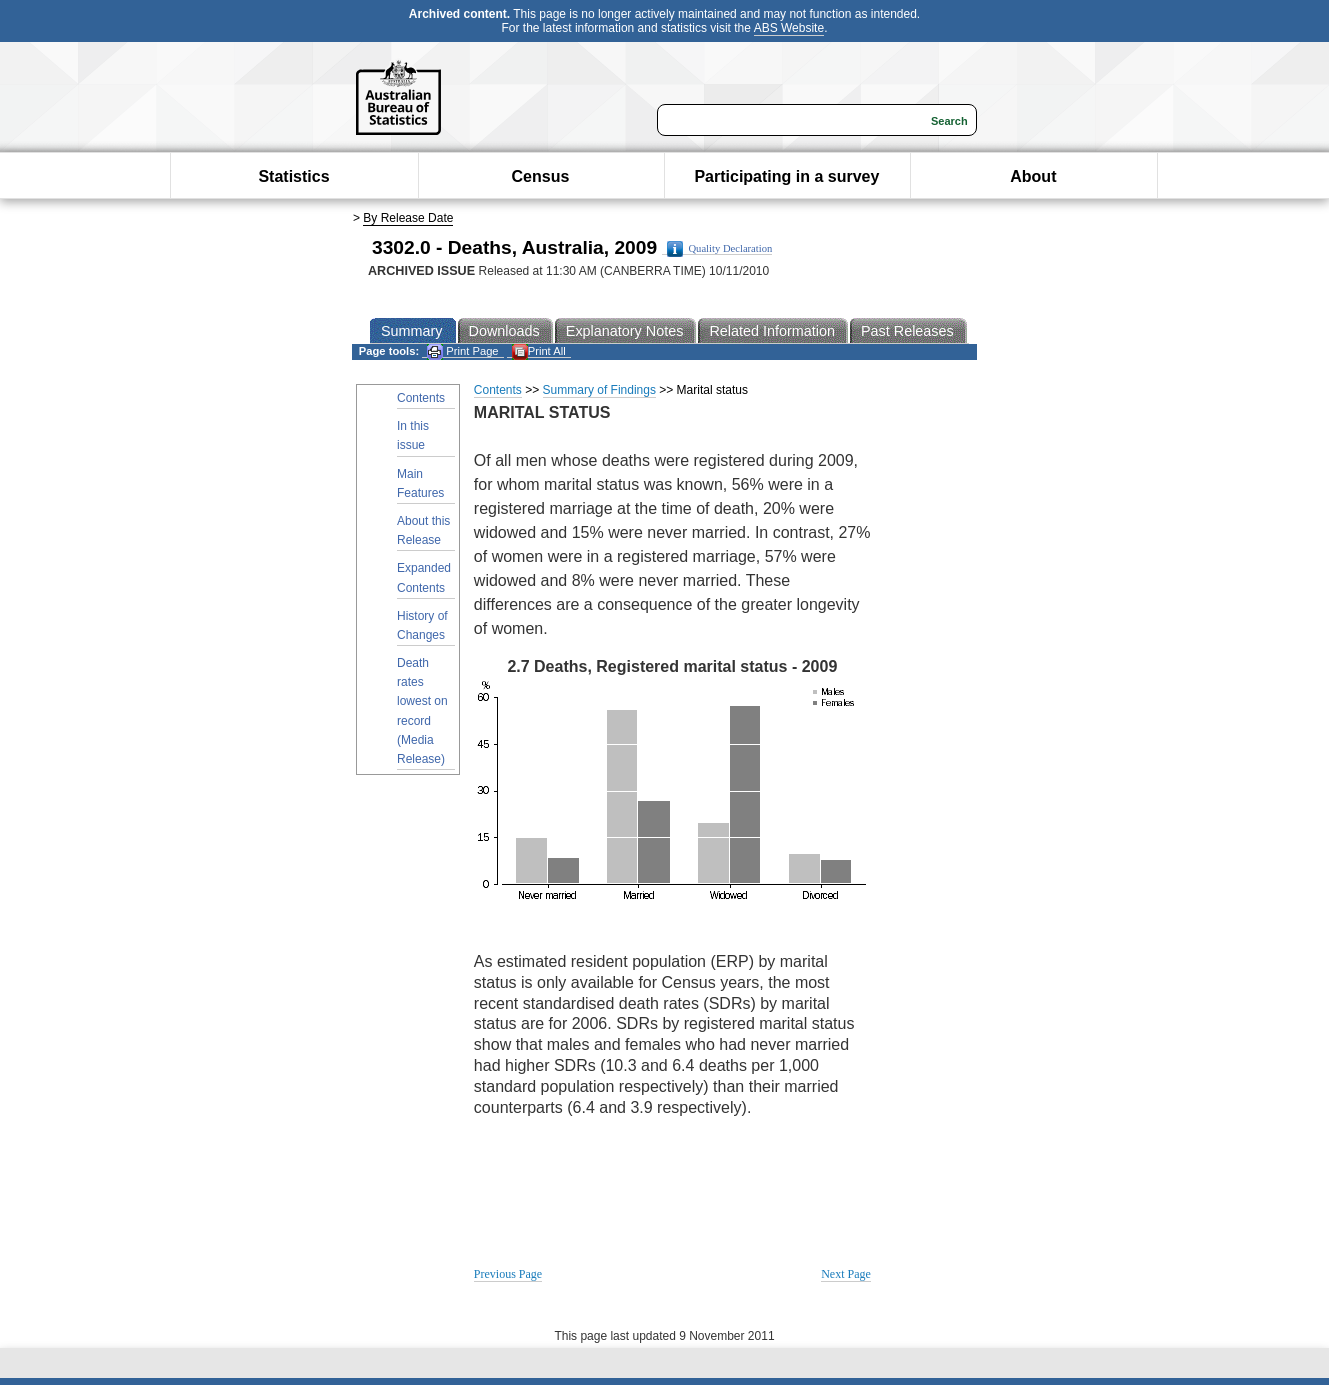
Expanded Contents (424, 577)
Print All (539, 351)
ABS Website (789, 28)
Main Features (420, 483)
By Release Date (408, 218)
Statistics (293, 176)
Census (541, 176)
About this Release (423, 530)
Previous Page (508, 1274)
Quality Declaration (719, 249)
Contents (421, 398)
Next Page (846, 1274)
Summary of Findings (599, 390)
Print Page (462, 351)
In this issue (413, 435)
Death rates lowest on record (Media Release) (422, 711)
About (1033, 176)
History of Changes (422, 625)
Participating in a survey (786, 176)
